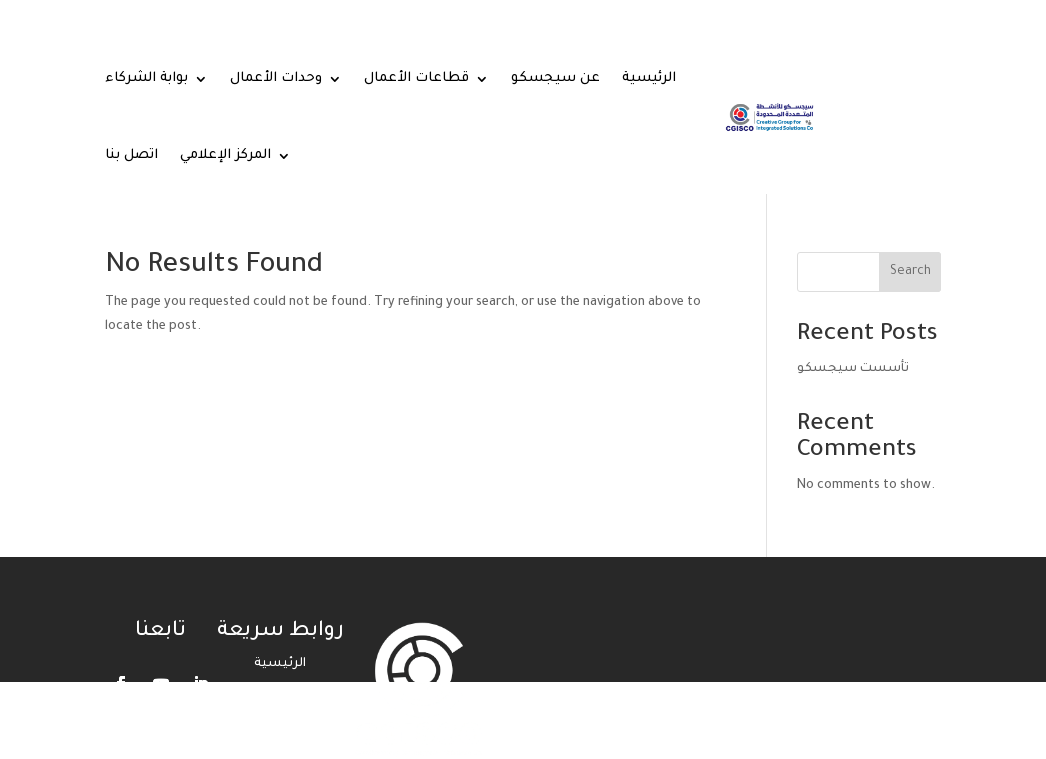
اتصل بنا (131, 155)
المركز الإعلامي (225, 155)
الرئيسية (649, 78)
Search (910, 272)
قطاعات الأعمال (416, 78)
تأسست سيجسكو (853, 369)
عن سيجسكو (555, 78)
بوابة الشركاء (146, 78)
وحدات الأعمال (276, 78)
